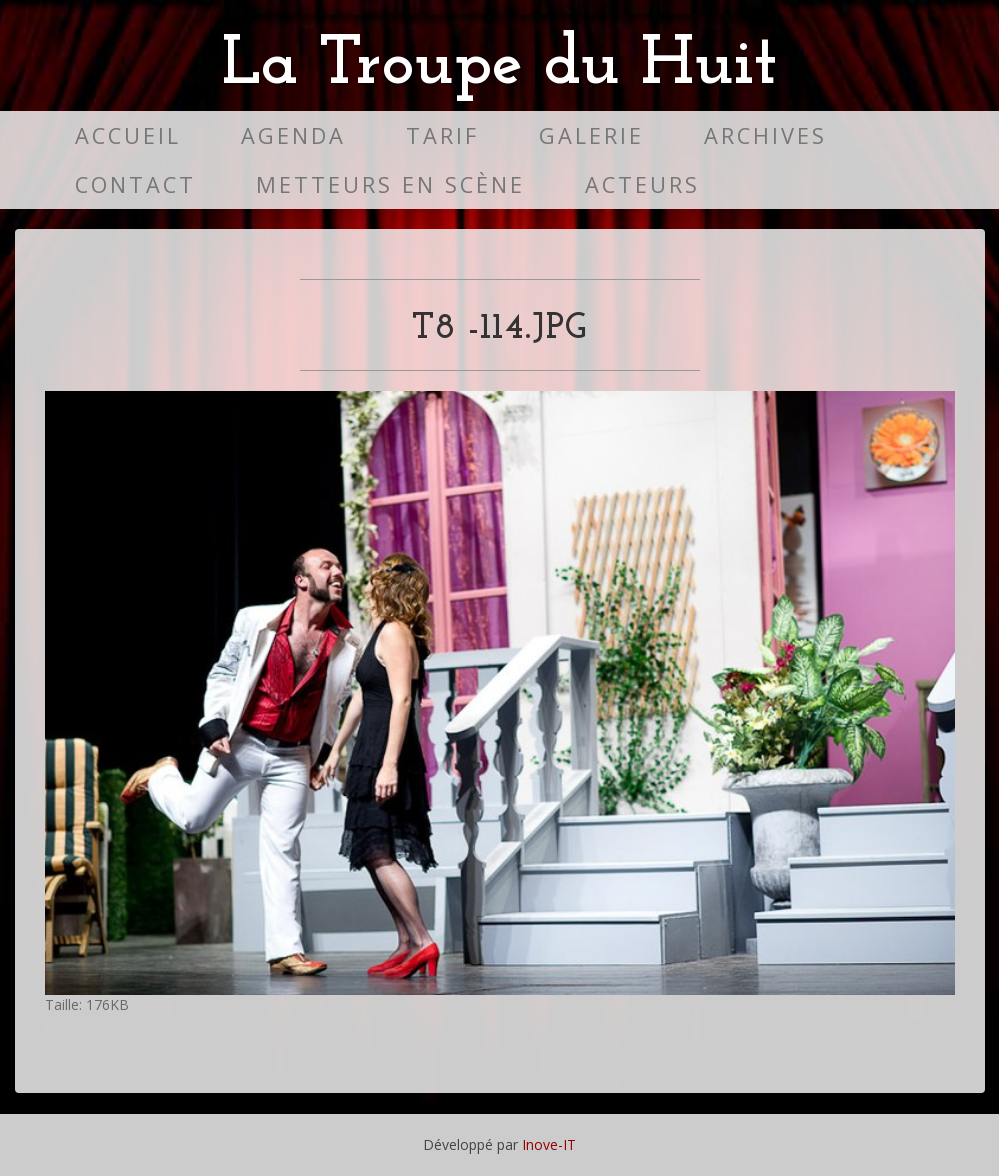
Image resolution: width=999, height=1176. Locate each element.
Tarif (442, 135)
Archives (765, 135)
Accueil (128, 135)
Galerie (591, 135)
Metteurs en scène (390, 184)
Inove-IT (549, 1144)
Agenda (293, 135)
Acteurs (642, 184)
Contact (135, 184)
